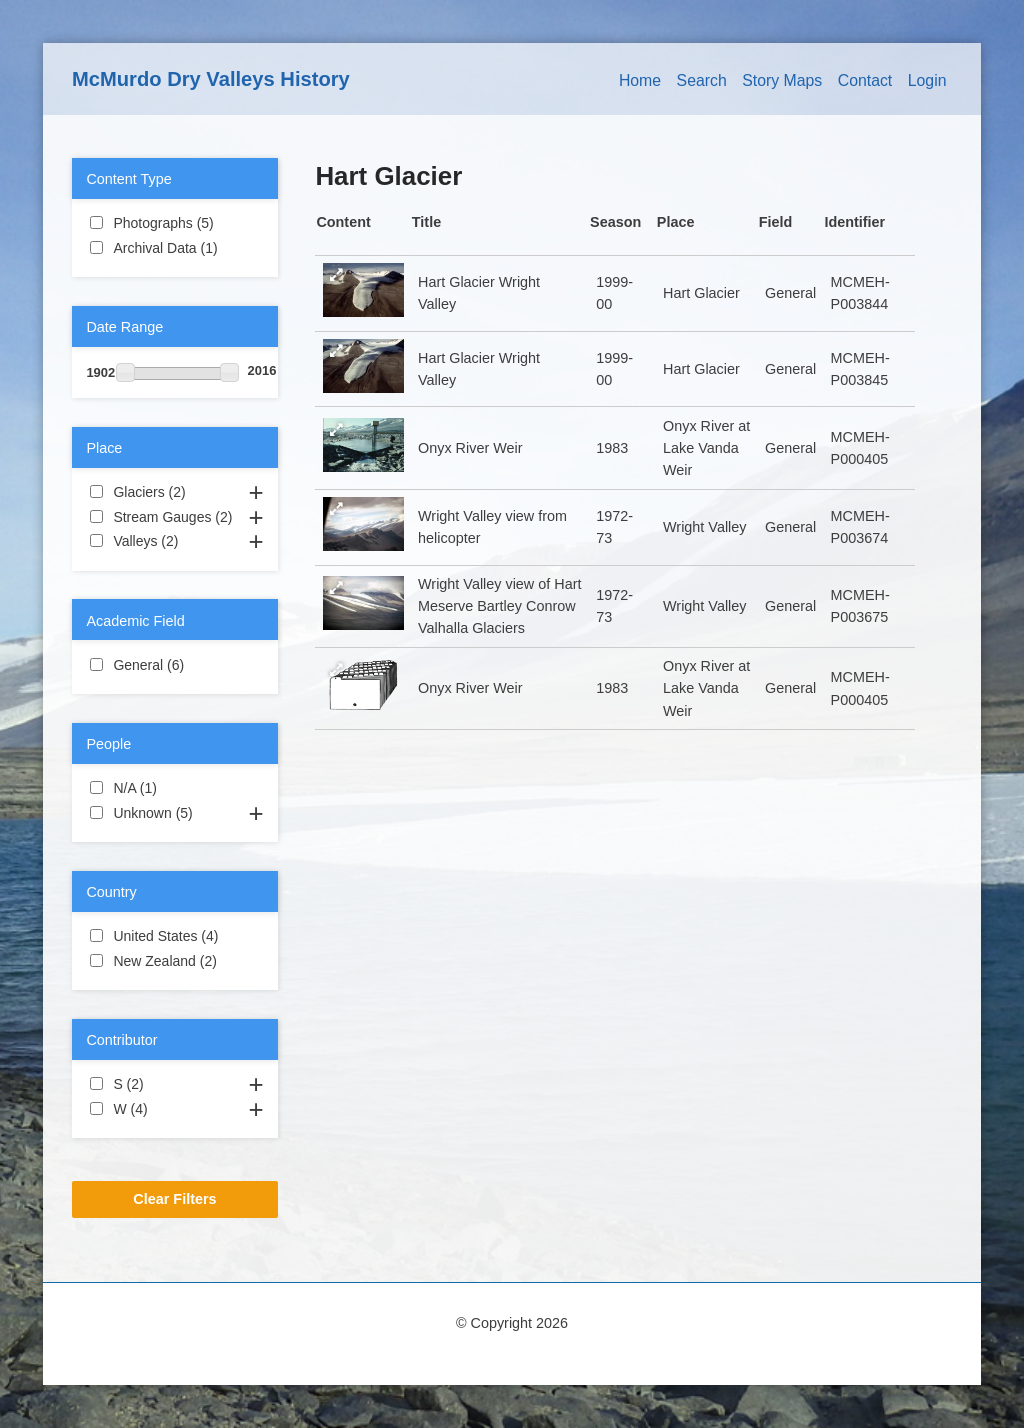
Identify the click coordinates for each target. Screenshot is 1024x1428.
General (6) (174, 666)
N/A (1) (174, 787)
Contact (865, 80)
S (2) (167, 1083)
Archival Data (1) (174, 249)
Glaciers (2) (174, 493)
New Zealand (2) (174, 962)
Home (640, 80)
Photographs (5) (174, 224)
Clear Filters (174, 1199)
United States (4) (174, 937)
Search (702, 80)
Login (927, 80)
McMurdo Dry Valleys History (211, 79)
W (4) (171, 1108)
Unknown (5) (174, 814)
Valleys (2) (174, 542)
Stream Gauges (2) (174, 518)
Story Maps (782, 80)
